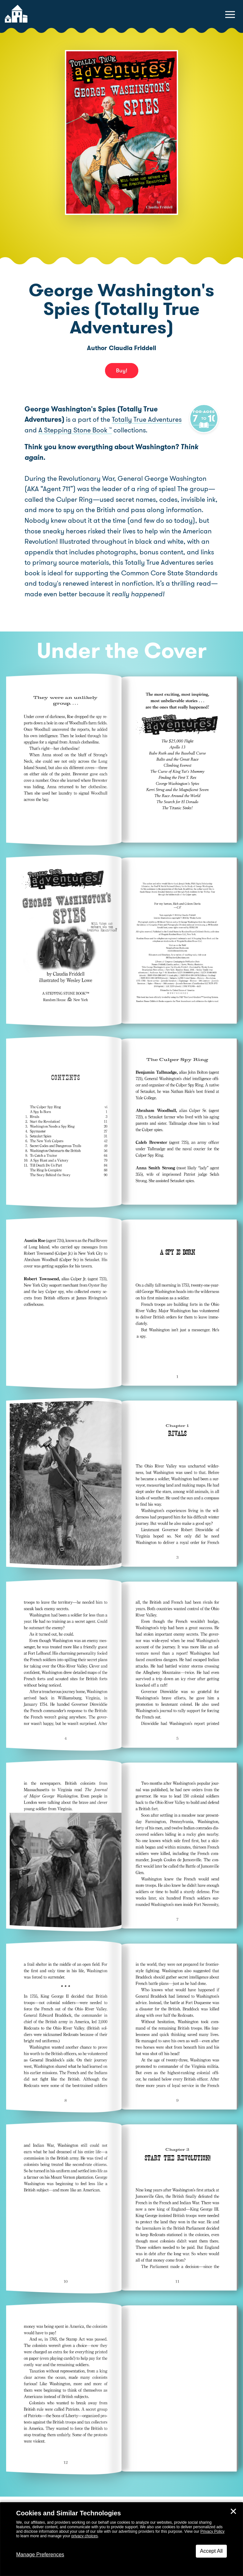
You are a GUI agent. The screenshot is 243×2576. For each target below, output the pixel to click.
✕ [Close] (233, 2511)
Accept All (211, 2551)
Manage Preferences (40, 2554)
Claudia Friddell (132, 348)
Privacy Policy (212, 2531)
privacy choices (84, 2536)
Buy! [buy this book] (121, 370)
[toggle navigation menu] (230, 14)
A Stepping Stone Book (110, 430)
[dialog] (121, 2539)
